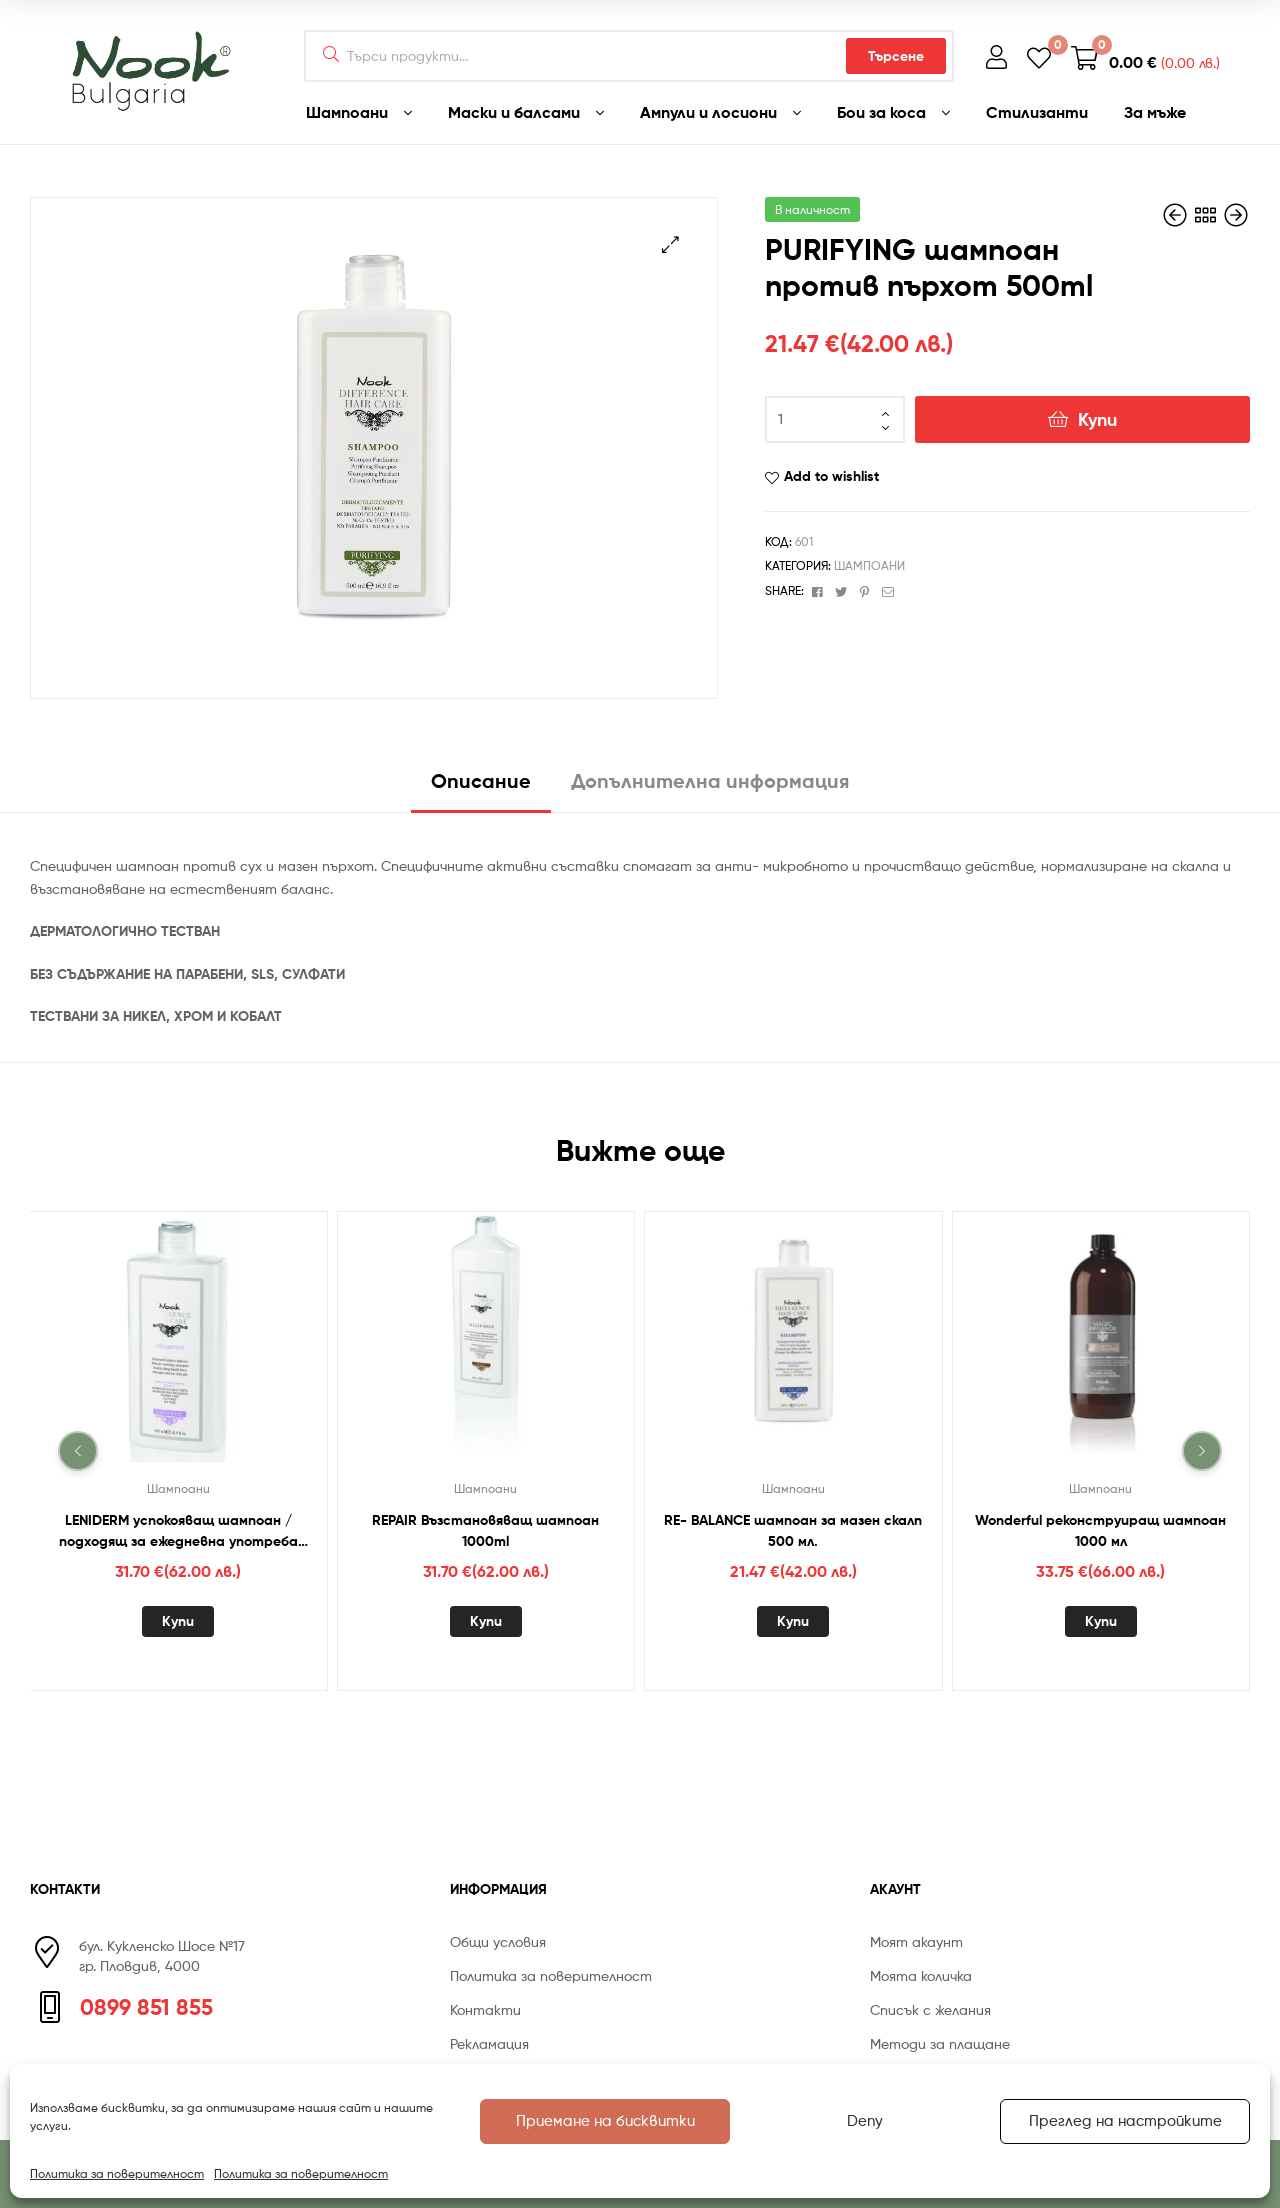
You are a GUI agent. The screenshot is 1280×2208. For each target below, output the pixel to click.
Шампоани (869, 565)
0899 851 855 (146, 2007)
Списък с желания (930, 2009)
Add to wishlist (831, 476)
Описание (481, 780)
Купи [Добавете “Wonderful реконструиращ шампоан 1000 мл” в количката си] (1101, 1621)
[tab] (481, 788)
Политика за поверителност (117, 2173)
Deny (865, 2121)
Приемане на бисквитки (605, 2121)
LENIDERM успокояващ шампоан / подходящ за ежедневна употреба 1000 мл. (178, 1531)
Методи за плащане (940, 2043)
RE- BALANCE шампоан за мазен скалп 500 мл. (793, 1530)
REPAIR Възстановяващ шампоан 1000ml (485, 1530)
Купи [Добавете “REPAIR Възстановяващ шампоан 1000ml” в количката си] (486, 1621)
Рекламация (489, 2043)
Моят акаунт (916, 1941)
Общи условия (498, 1941)
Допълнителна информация (710, 780)
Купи (1097, 419)
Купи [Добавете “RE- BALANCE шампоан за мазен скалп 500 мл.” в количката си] (793, 1621)
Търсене (896, 56)
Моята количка (921, 1975)
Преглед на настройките (1125, 2121)
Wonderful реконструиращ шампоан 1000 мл (1100, 1530)
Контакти (485, 2009)
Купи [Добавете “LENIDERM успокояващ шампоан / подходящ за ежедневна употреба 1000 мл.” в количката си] (178, 1621)
